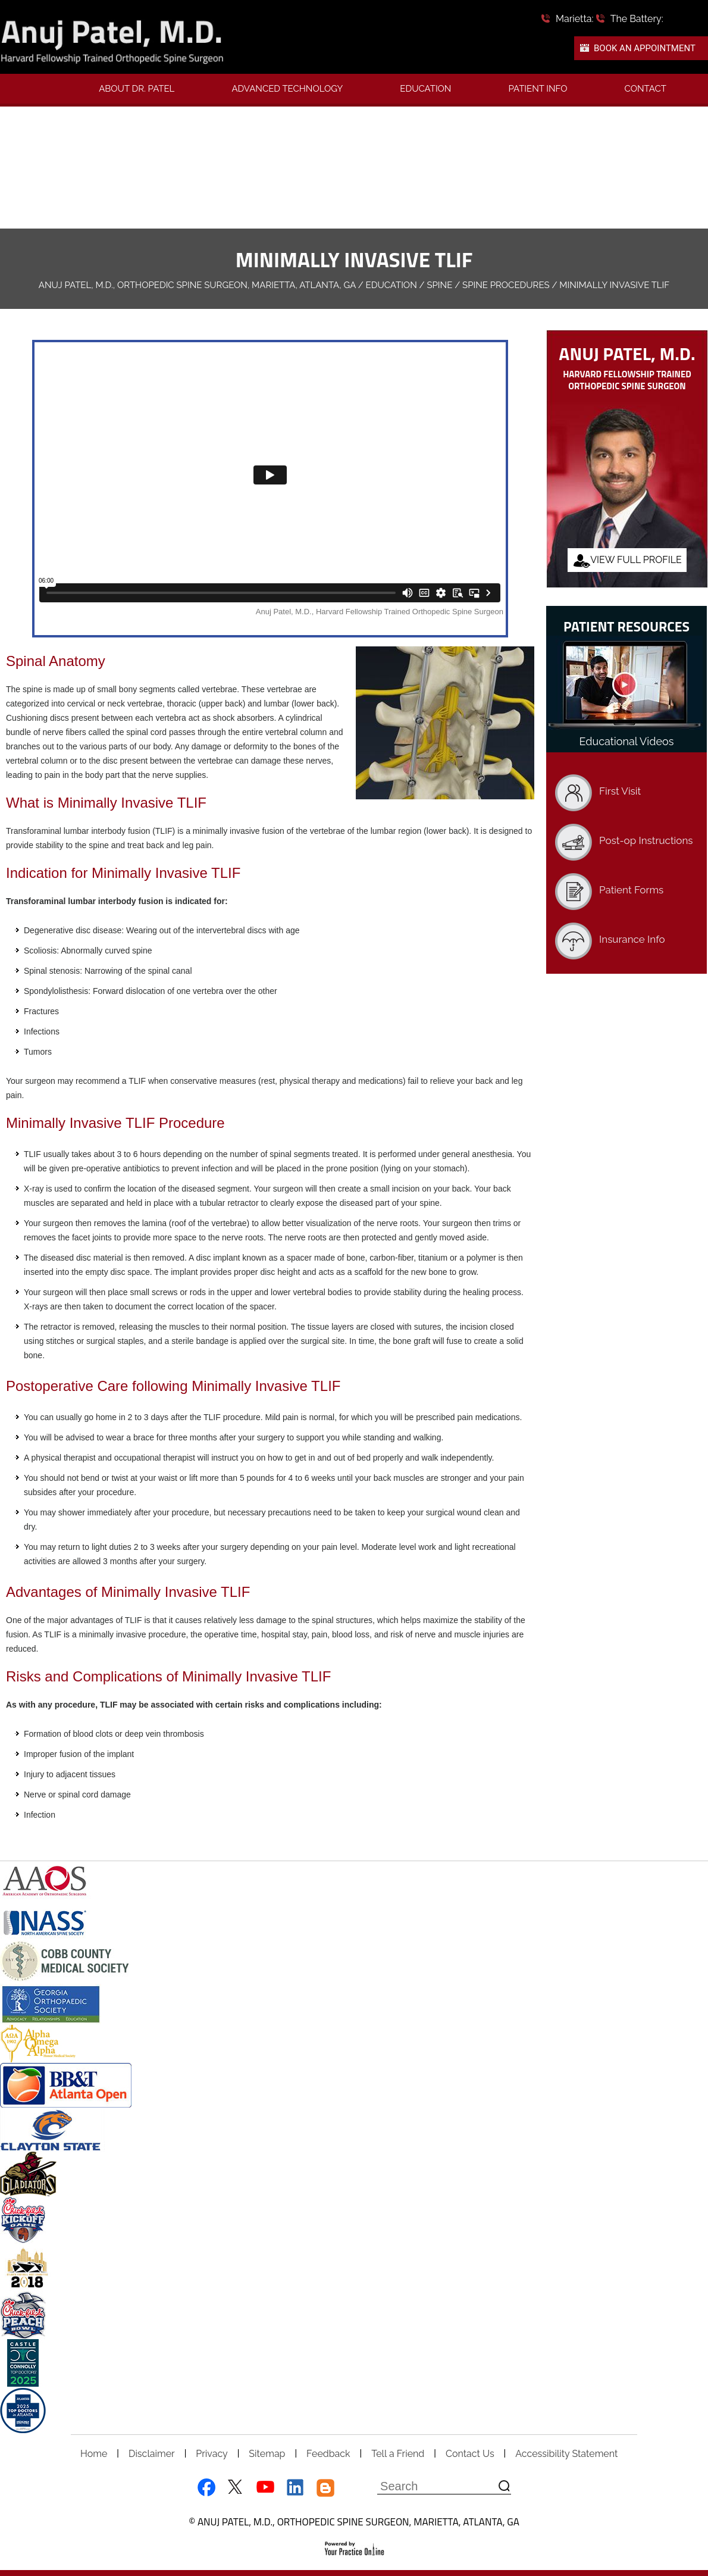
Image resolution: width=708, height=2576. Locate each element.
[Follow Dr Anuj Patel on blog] (325, 2488)
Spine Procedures (506, 285)
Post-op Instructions (646, 840)
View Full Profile (636, 559)
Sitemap (267, 2453)
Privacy (211, 2453)
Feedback (328, 2453)
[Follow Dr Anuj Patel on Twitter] (234, 2488)
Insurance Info (632, 939)
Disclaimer (152, 2453)
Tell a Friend (397, 2453)
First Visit (620, 791)
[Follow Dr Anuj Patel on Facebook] (204, 2488)
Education (425, 88)
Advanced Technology (287, 88)
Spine (439, 285)
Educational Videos (626, 741)
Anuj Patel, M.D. (627, 352)
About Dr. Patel (136, 88)
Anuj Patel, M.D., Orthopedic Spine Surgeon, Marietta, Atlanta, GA (197, 285)
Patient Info (537, 88)
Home (93, 2453)
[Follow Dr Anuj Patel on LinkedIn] (295, 2488)
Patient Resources (626, 626)
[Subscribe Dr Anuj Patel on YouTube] (265, 2488)
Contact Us (470, 2453)
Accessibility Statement (566, 2453)
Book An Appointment (645, 48)
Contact (645, 88)
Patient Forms (631, 890)
